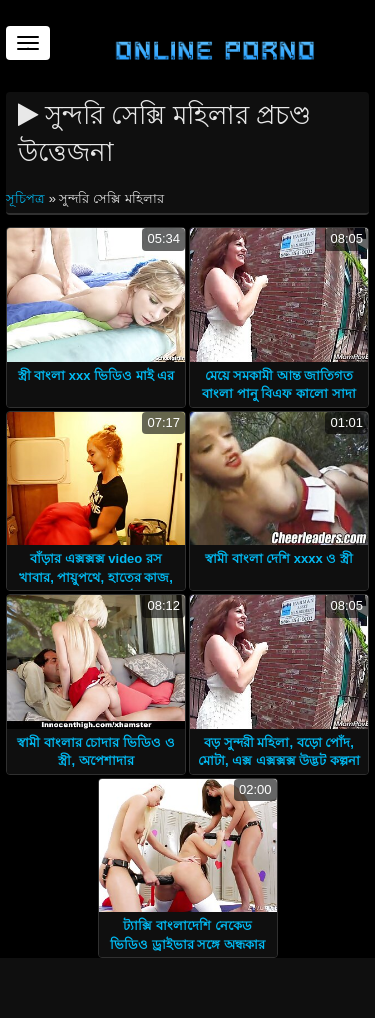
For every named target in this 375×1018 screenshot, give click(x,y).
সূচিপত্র (27, 198)
